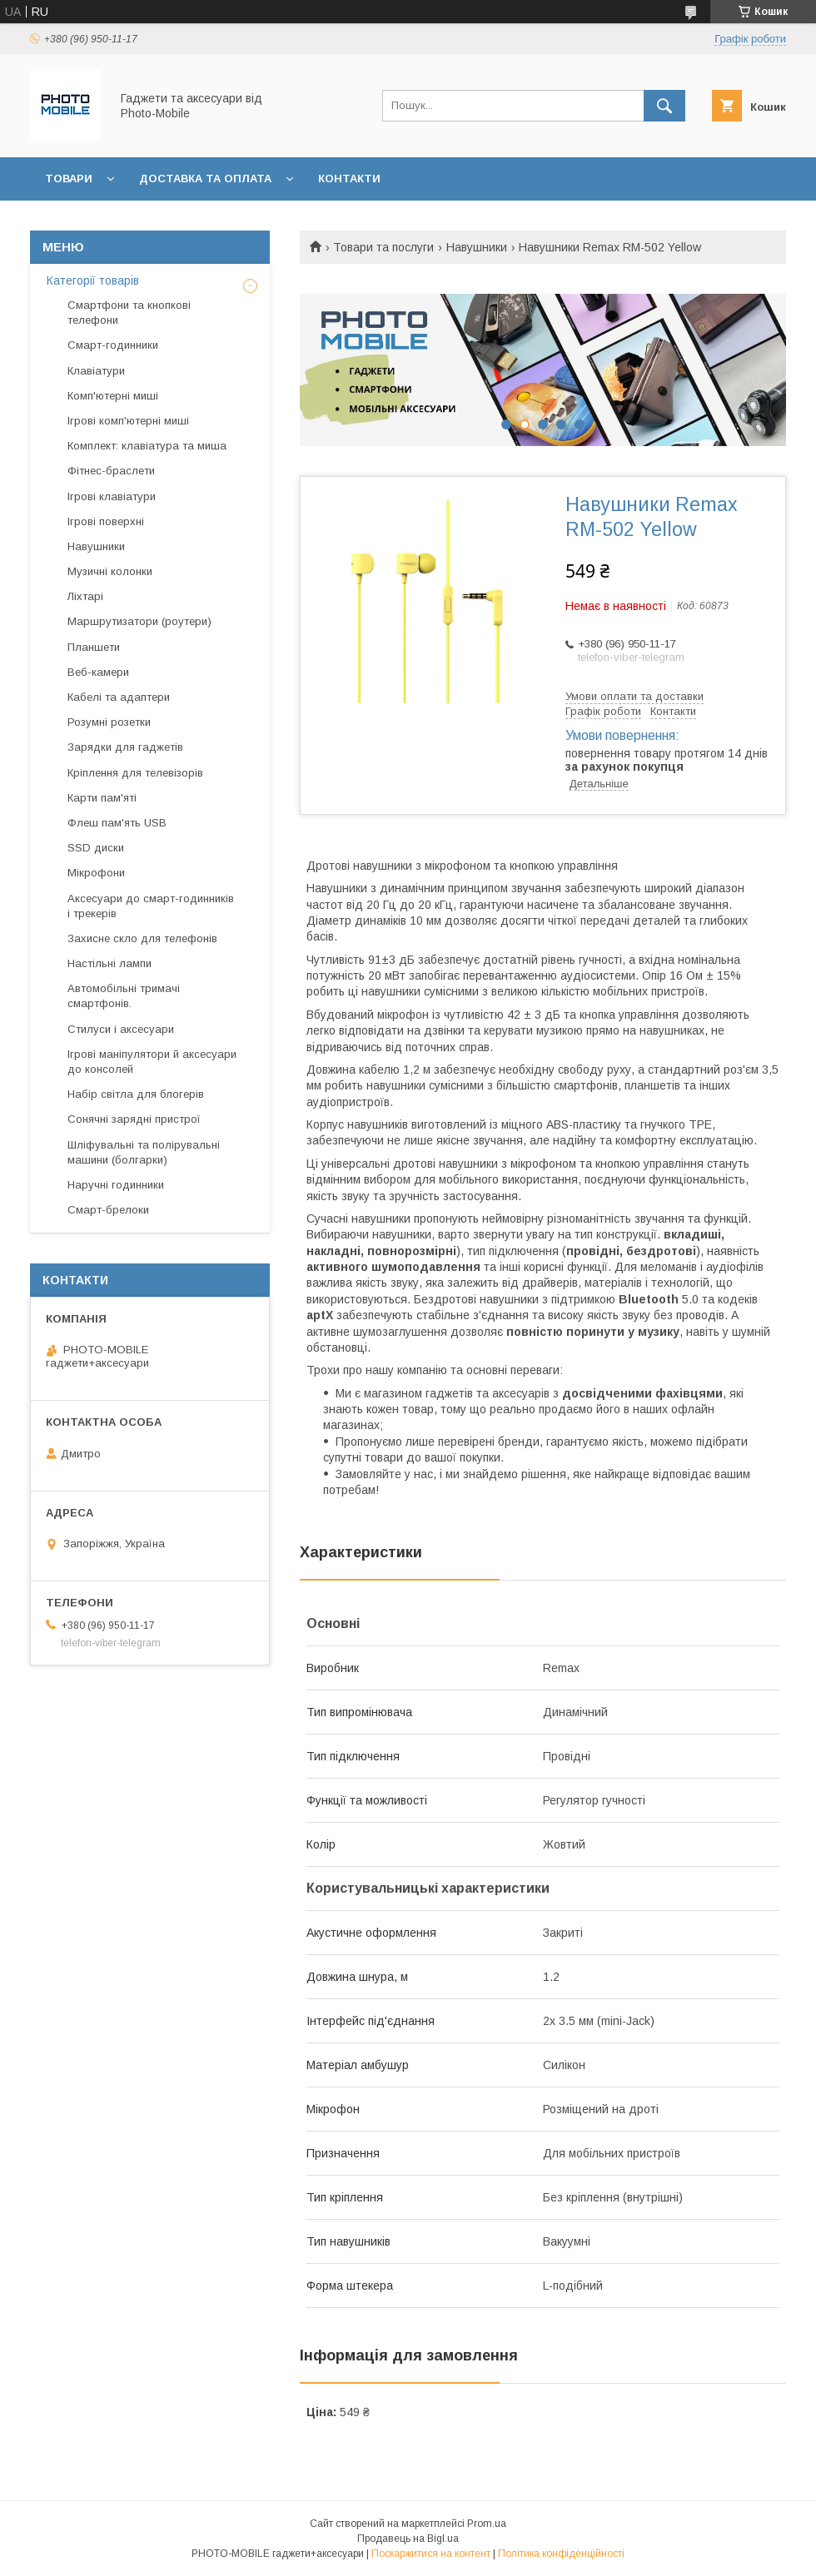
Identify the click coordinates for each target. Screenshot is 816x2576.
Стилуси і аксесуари (120, 1029)
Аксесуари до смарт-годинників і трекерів (150, 906)
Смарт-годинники (112, 345)
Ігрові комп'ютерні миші (128, 420)
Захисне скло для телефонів (142, 938)
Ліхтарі (85, 596)
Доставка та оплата (205, 178)
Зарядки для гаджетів (125, 747)
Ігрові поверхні (105, 521)
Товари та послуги (383, 247)
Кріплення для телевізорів (135, 773)
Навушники (476, 247)
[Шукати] (664, 106)
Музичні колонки (109, 571)
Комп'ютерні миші (112, 396)
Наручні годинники (115, 1185)
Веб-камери (98, 672)
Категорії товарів (93, 280)
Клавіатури (96, 371)
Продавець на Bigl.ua (408, 2538)
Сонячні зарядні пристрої (134, 1119)
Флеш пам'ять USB (117, 822)
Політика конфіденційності (561, 2553)
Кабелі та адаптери (118, 697)
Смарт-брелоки (108, 1210)
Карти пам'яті (102, 798)
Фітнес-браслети (111, 470)
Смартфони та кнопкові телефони (129, 312)
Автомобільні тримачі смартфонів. (123, 996)
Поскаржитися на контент (430, 2553)
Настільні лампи (109, 963)
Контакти (349, 178)
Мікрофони (96, 872)
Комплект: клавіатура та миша (146, 445)
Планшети (93, 647)
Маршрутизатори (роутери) (139, 621)
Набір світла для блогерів (135, 1094)
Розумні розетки (109, 722)
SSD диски (95, 847)
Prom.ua (486, 2523)
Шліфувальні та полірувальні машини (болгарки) (143, 1152)
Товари (68, 178)
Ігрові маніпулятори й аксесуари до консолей (151, 1061)
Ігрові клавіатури (111, 496)
